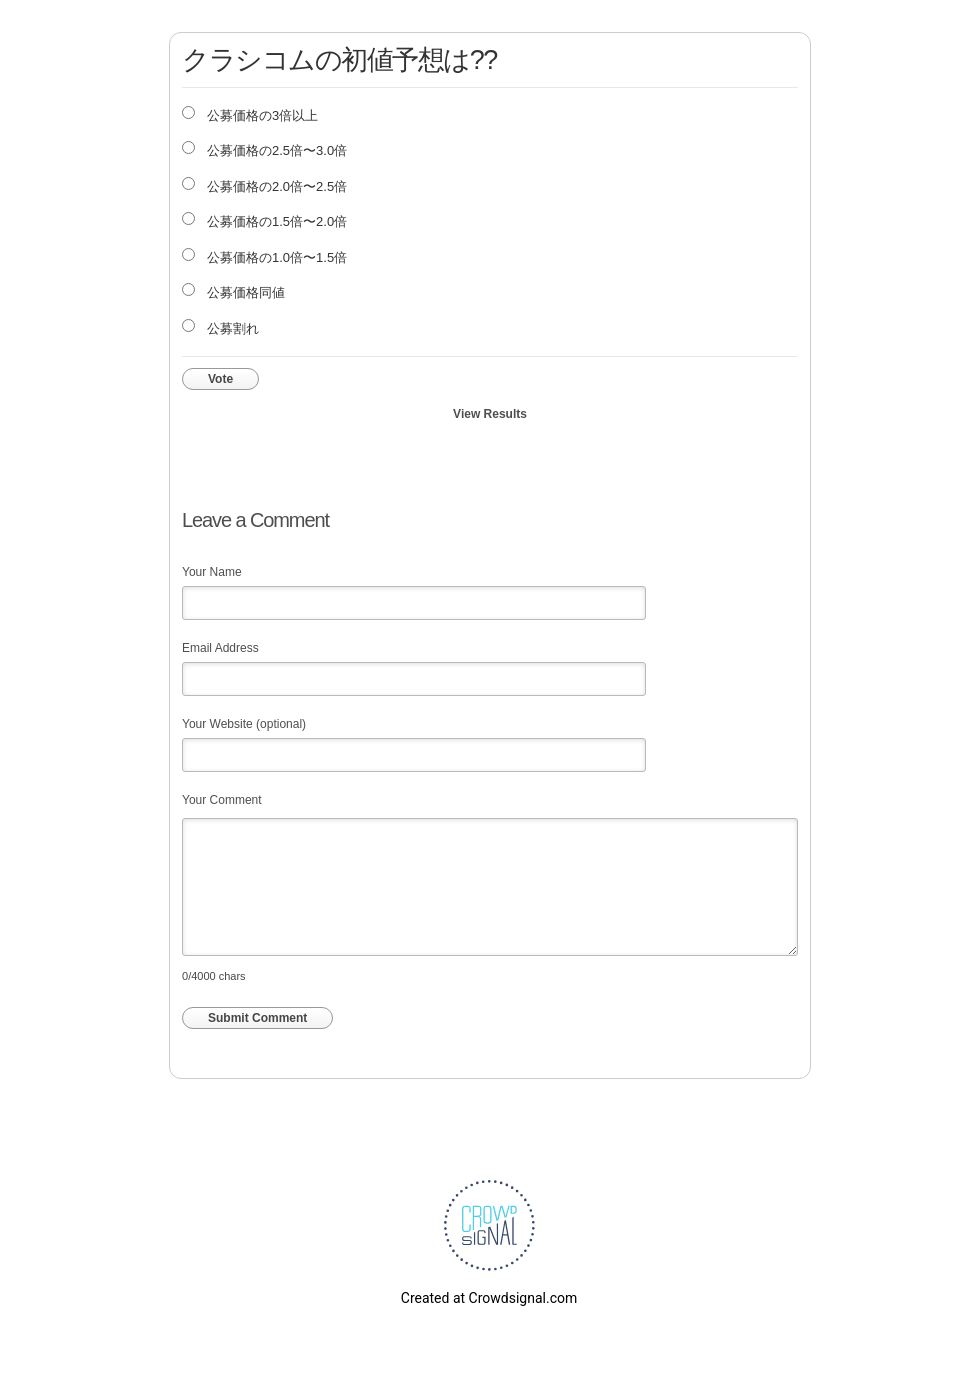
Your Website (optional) (244, 724)
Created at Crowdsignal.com (489, 1298)
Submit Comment (257, 1018)
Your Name (212, 572)
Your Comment (222, 800)
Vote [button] (220, 379)
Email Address (220, 648)
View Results (490, 414)
